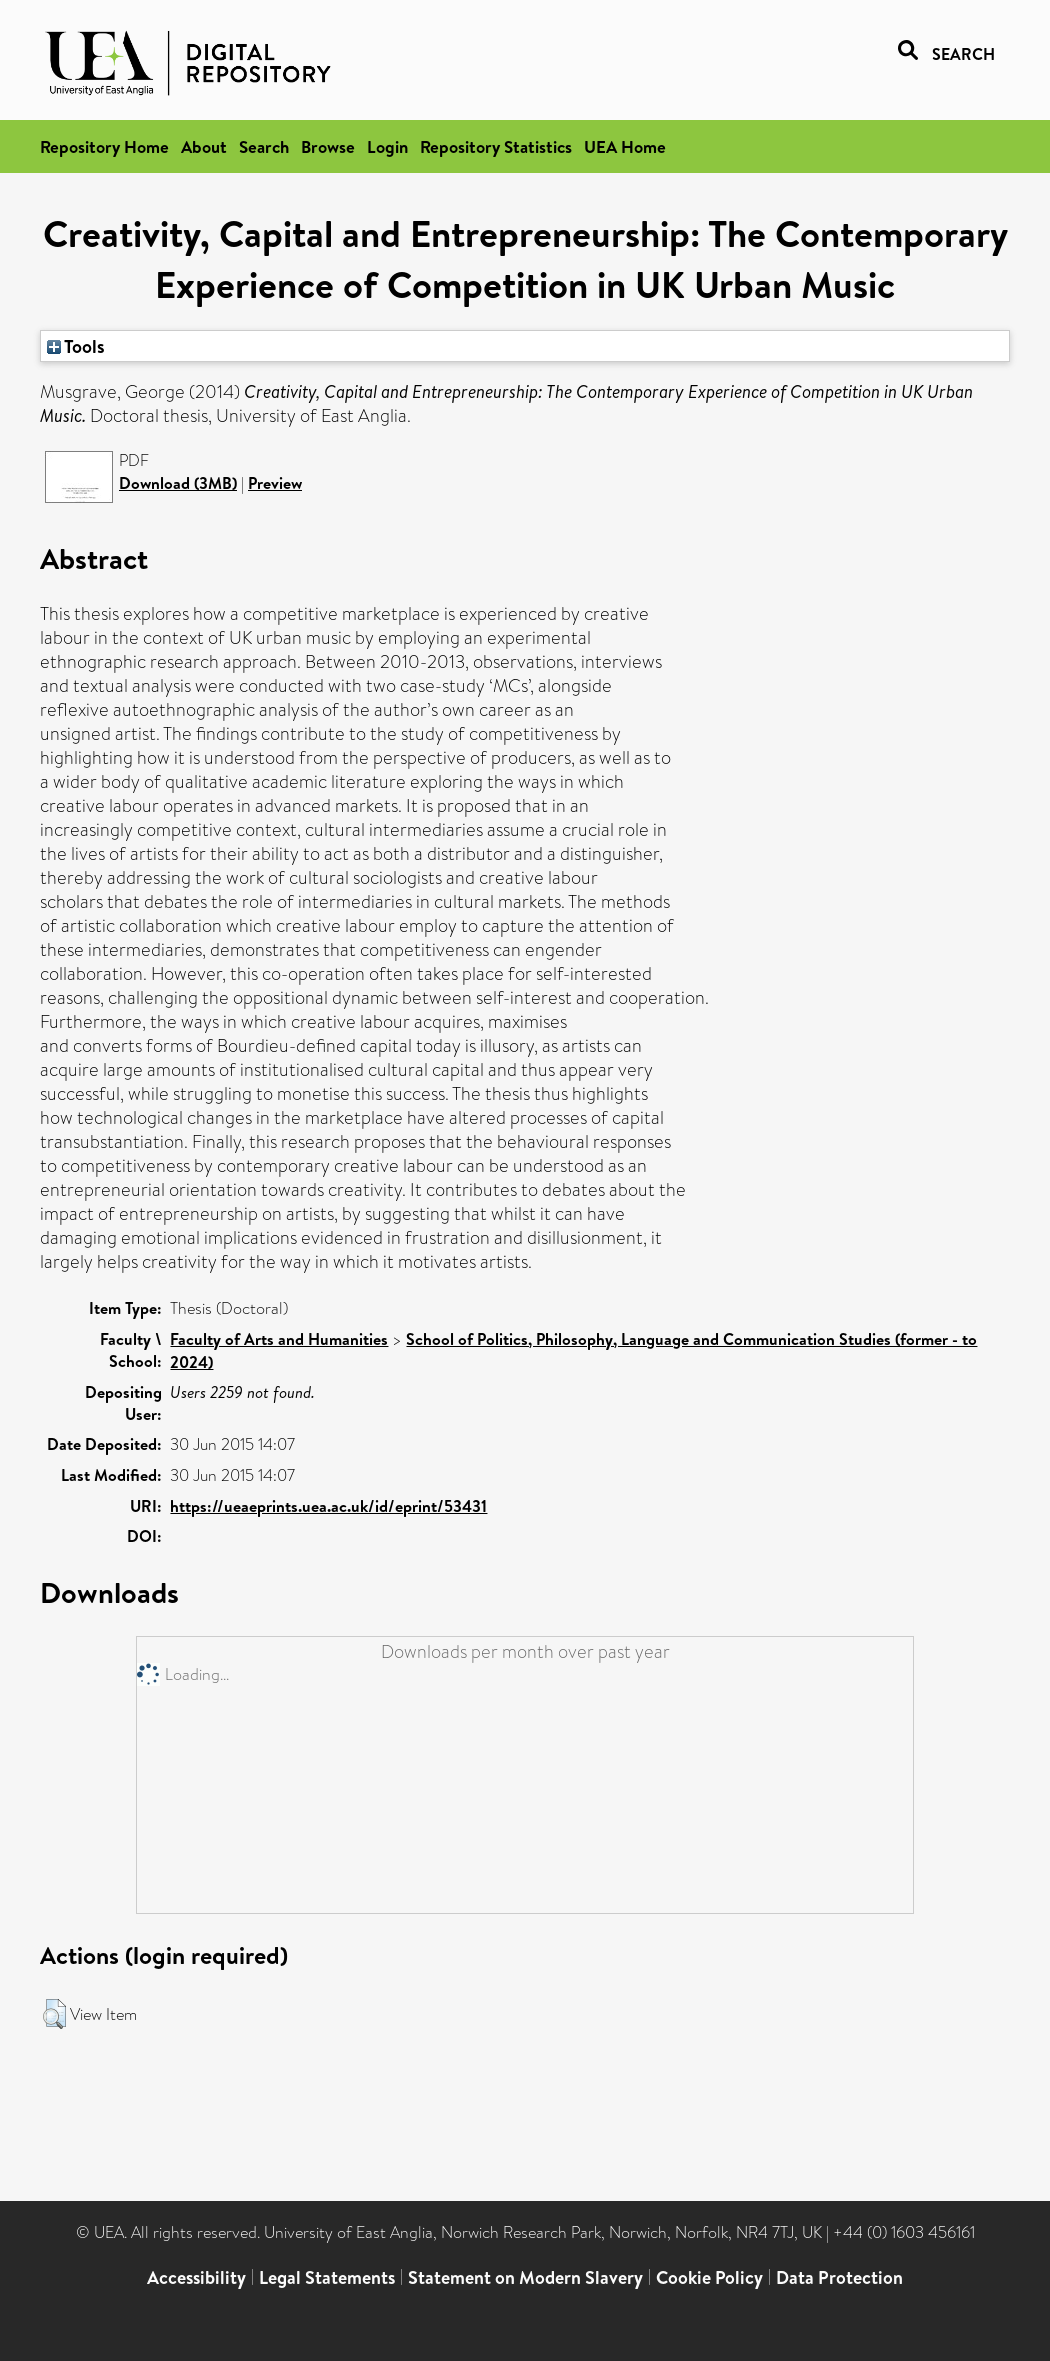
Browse (328, 146)
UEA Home (625, 146)
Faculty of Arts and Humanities (279, 1339)
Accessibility (196, 2277)
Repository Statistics (496, 146)
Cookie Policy (709, 2277)
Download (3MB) (178, 483)
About (204, 146)
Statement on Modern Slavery (525, 2277)
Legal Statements (327, 2277)
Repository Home (104, 146)
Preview (275, 483)
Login (387, 146)
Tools (76, 346)
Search (264, 146)
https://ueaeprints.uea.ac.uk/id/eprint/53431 (328, 1506)
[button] (54, 2014)
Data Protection (839, 2277)
